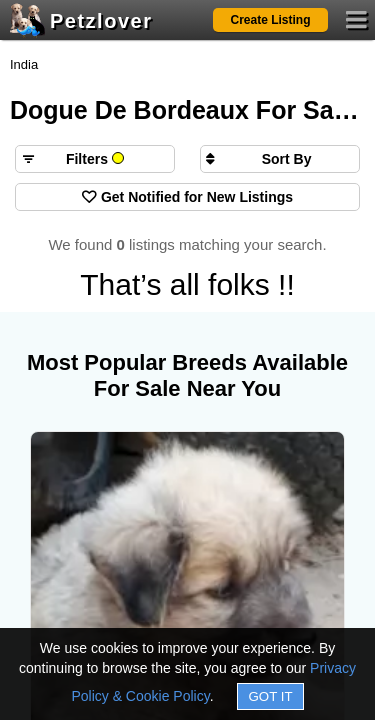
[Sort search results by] (280, 159)
